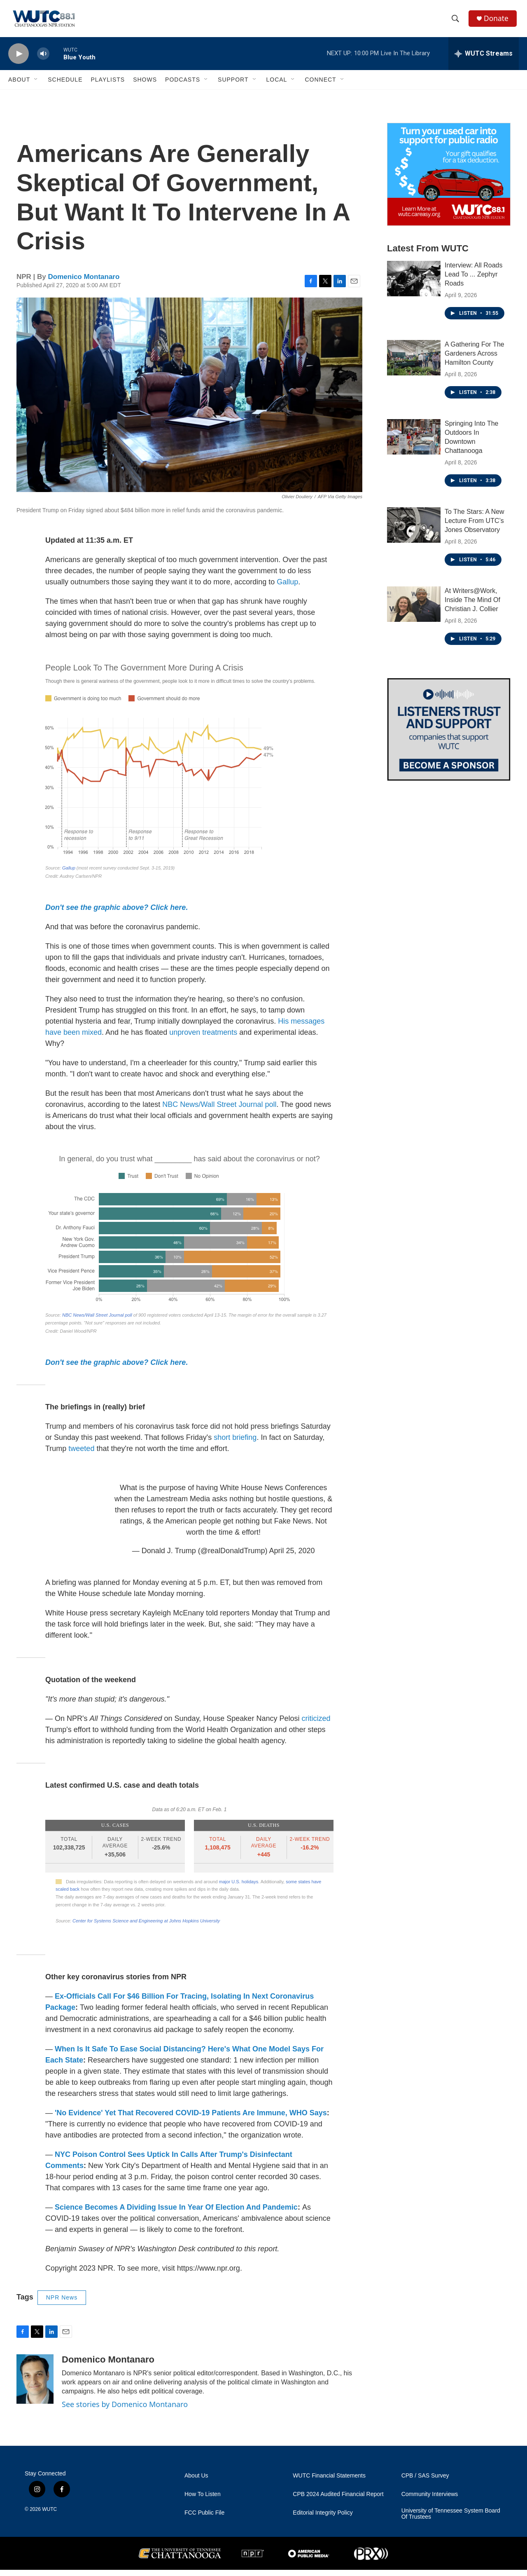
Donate (498, 21)
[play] (18, 60)
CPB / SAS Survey (425, 2482)
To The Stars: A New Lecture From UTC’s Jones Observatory (474, 526)
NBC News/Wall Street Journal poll (219, 1110)
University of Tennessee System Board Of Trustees (450, 2520)
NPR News (61, 2303)
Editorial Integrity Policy (323, 2519)
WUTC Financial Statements (329, 2482)
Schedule (65, 85)
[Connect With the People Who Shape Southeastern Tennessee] (448, 735)
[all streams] (483, 59)
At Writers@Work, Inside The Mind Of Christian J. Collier (472, 606)
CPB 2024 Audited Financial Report (338, 2500)
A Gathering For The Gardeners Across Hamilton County (474, 359)
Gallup (287, 588)
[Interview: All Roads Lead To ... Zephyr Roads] (414, 284)
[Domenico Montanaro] (35, 2385)
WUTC (49, 2515)
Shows (145, 85)
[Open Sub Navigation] (36, 85)
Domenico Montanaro (84, 283)
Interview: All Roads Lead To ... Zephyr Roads (474, 280)
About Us (196, 2482)
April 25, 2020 (292, 1557)
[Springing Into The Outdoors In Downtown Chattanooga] (414, 443)
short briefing (235, 1443)
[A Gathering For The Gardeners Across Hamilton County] (414, 364)
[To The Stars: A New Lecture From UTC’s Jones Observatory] (414, 531)
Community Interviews (429, 2500)
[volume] (43, 60)
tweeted (81, 1455)
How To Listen (202, 2500)
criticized (315, 1724)
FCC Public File (204, 2519)
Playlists (108, 85)
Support (233, 85)
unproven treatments (203, 1038)
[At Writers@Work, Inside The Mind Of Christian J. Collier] (414, 610)
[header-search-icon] (456, 22)
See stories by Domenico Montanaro (125, 2410)
